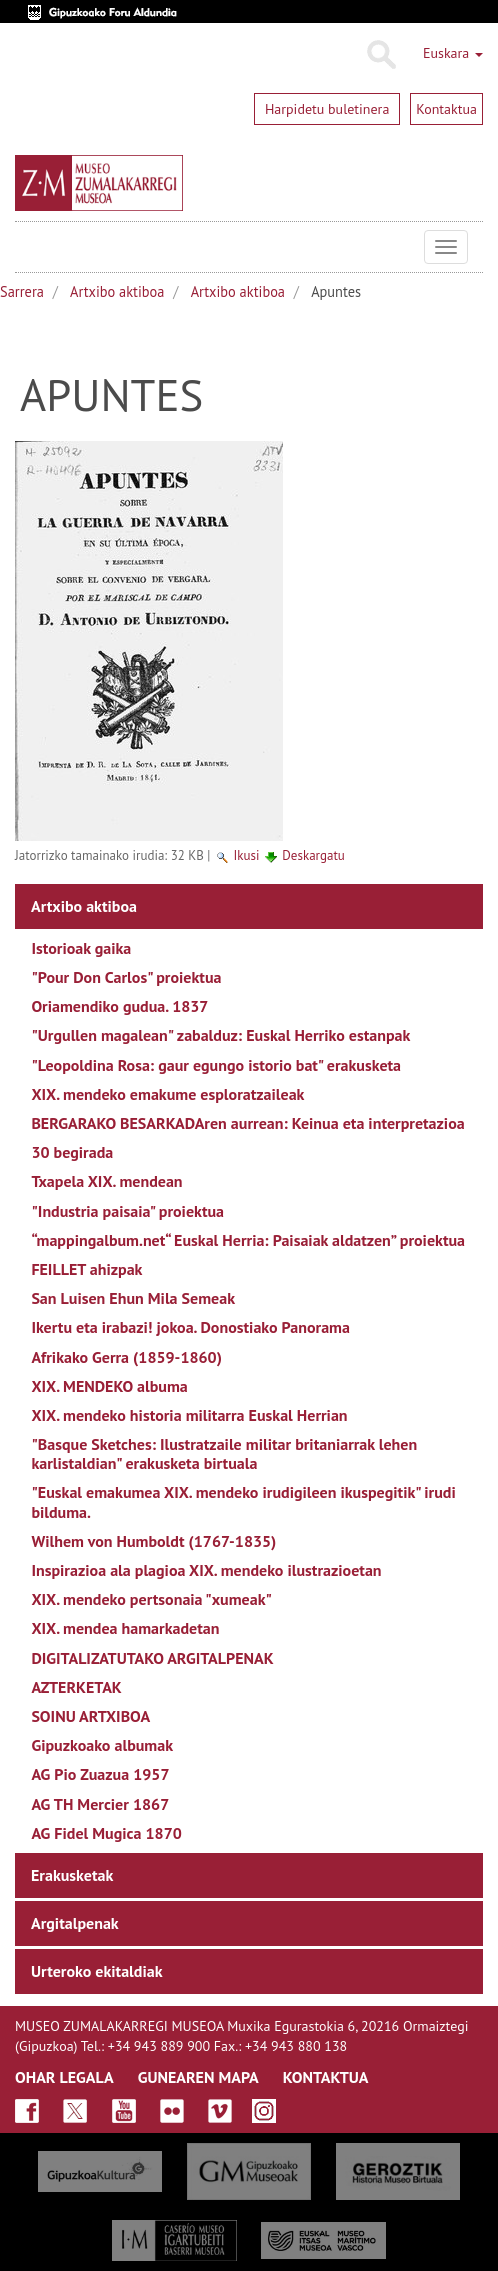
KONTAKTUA (326, 2077)
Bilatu (380, 55)
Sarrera (22, 291)
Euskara (453, 53)
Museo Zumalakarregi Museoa (30, 247)
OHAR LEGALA (64, 2077)
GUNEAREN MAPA (198, 2077)
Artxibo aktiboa (117, 291)
